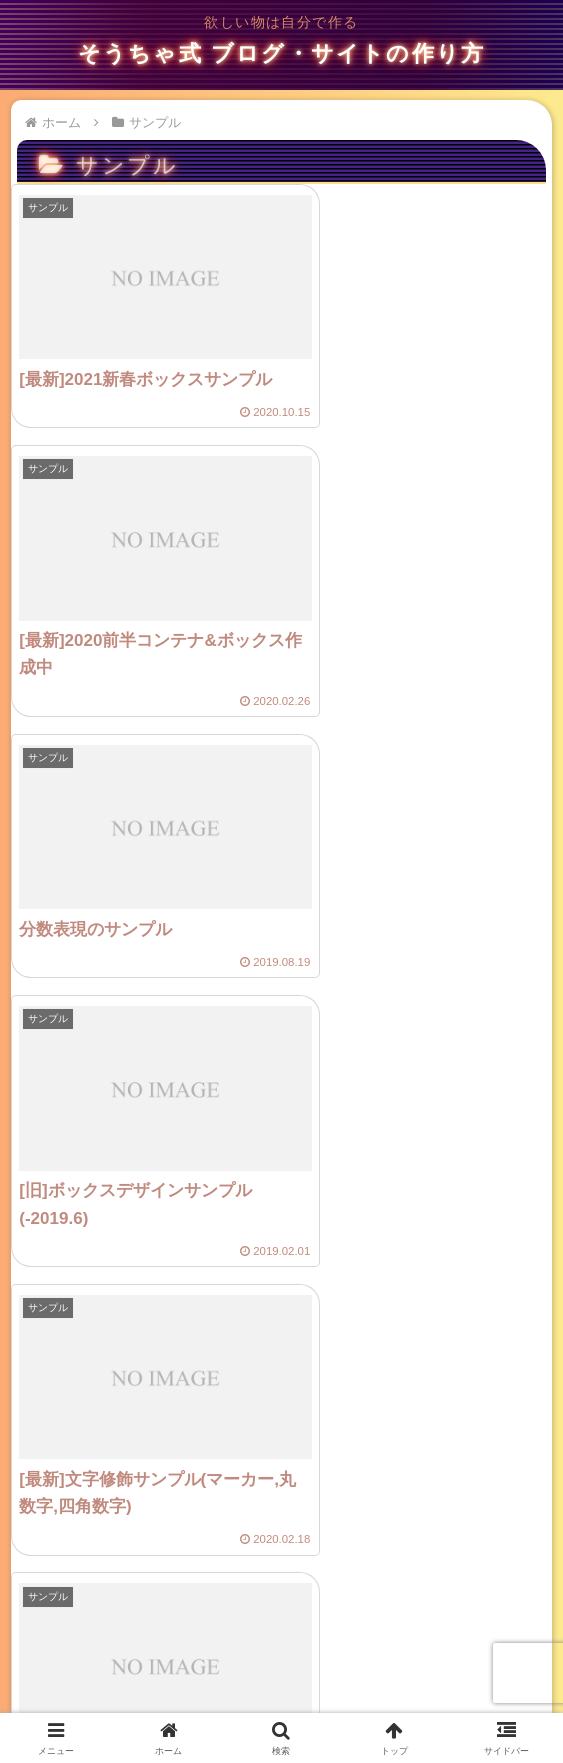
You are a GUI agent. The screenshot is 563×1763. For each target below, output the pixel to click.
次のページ (282, 1548)
